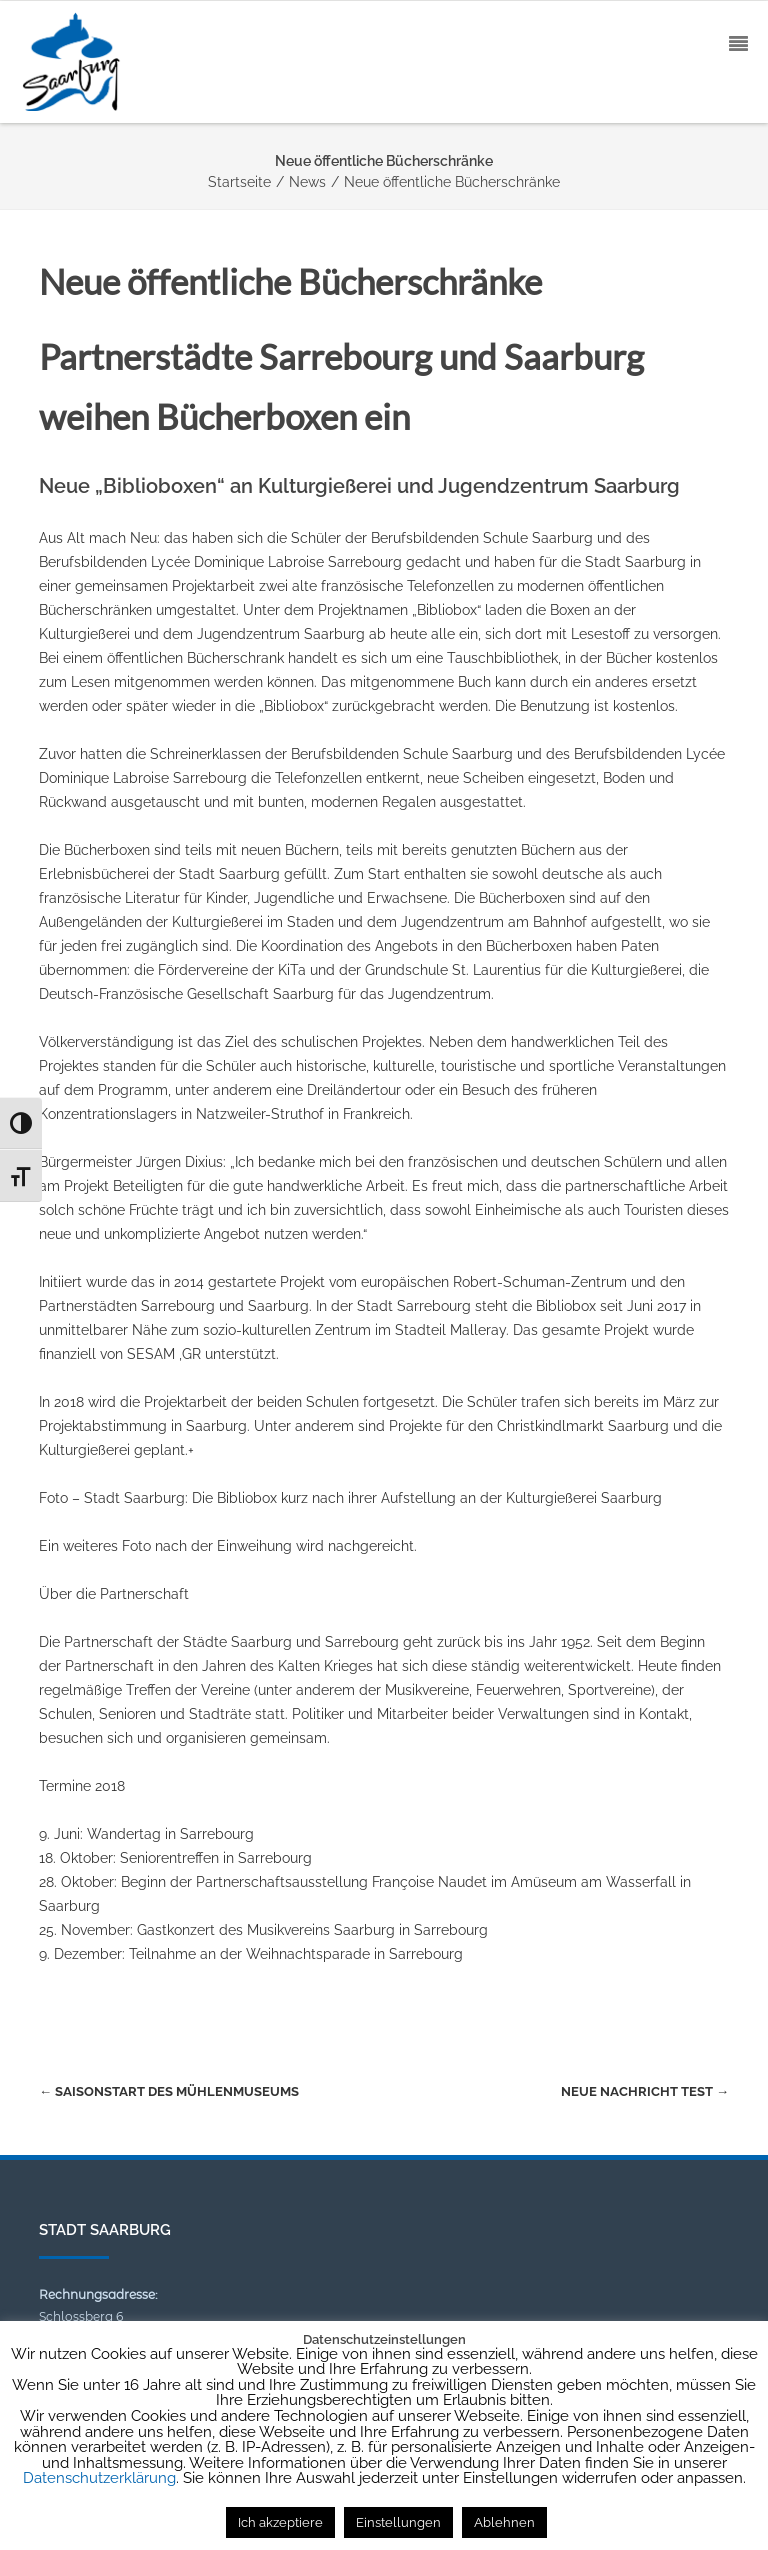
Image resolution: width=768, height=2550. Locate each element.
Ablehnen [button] (504, 2522)
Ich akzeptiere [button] (280, 2522)
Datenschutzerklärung (99, 2478)
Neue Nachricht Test (645, 2091)
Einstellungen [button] (398, 2522)
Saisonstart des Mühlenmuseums (169, 2091)
